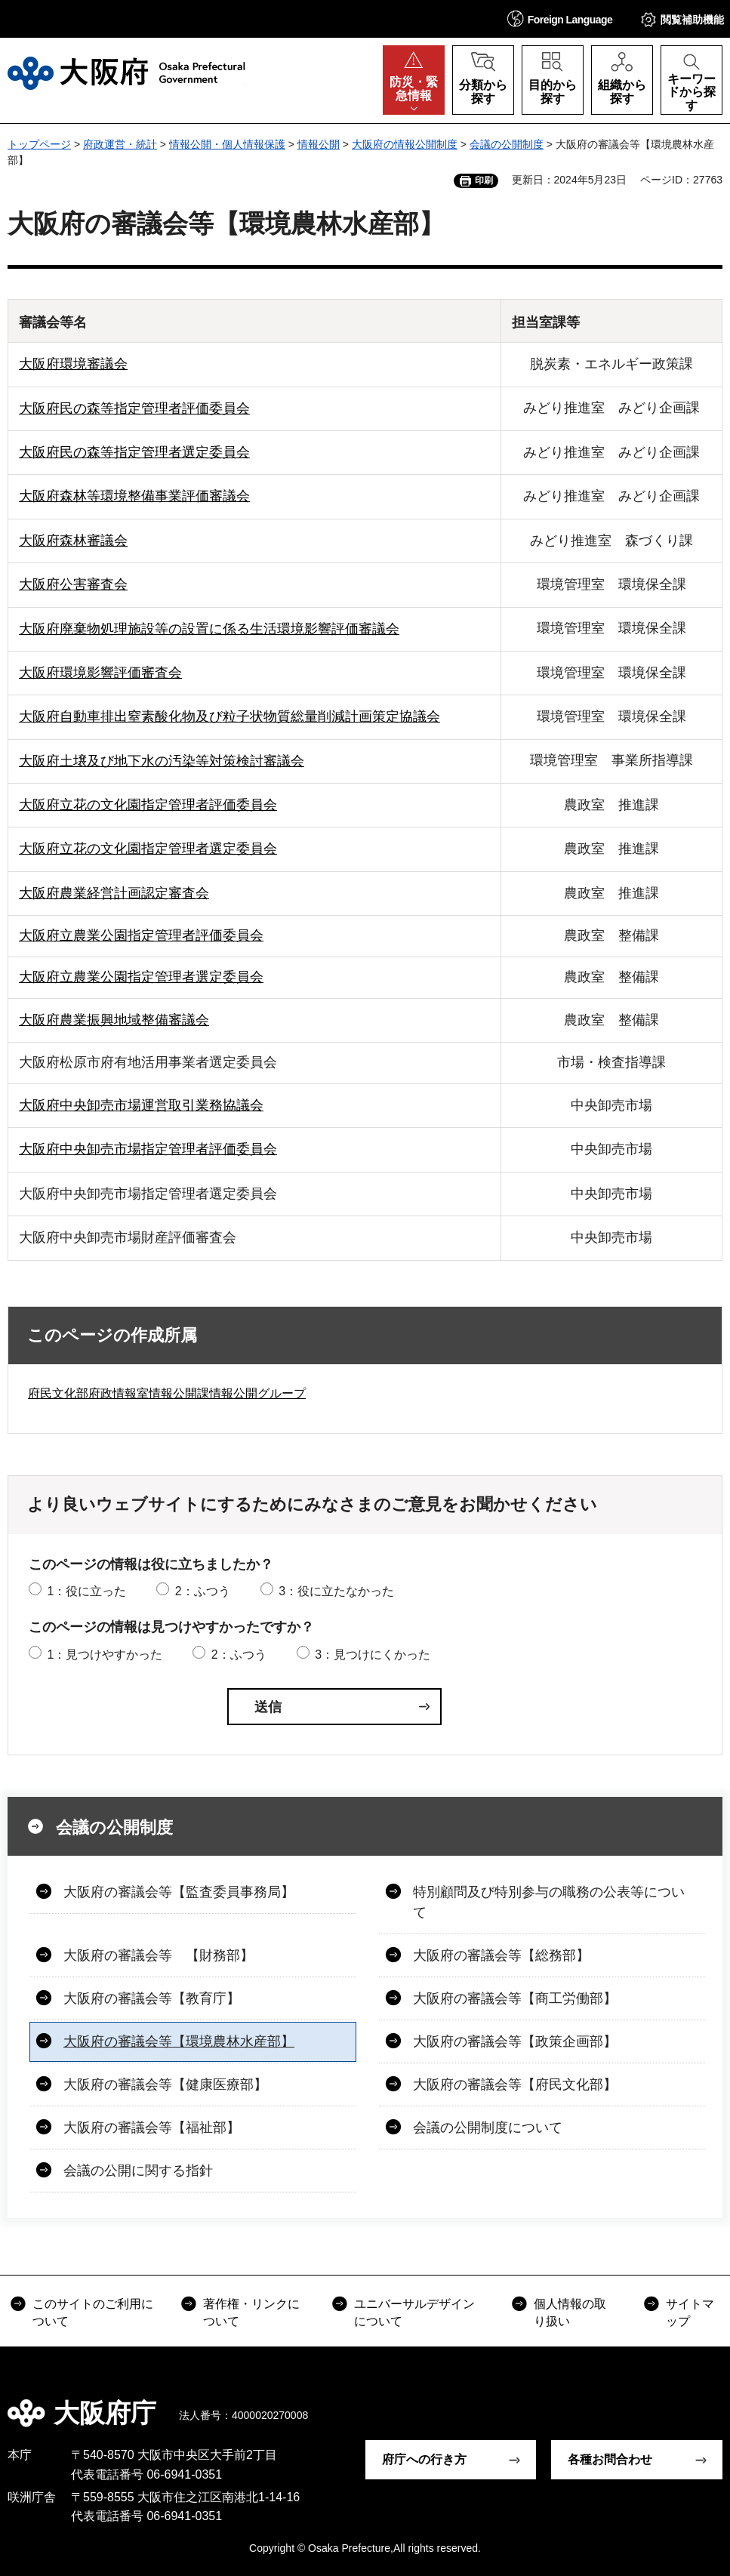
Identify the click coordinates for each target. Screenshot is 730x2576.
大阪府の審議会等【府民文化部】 (515, 2084)
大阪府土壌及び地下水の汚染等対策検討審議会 (161, 761)
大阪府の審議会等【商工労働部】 (515, 1998)
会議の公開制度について (487, 2127)
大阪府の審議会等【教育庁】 (151, 1998)
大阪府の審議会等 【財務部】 (158, 1955)
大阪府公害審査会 (73, 584)
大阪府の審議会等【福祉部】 (151, 2127)
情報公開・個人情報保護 (227, 144)
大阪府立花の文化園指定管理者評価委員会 (148, 804)
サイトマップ (690, 2312)
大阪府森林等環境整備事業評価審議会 (134, 496)
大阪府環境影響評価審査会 (100, 672)
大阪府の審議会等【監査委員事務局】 (178, 1892)
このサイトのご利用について (92, 2312)
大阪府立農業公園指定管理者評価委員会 (141, 935)
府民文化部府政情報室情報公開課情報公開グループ (167, 1393)
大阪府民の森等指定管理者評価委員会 (134, 408)
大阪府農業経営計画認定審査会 (114, 893)
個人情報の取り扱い (570, 2312)
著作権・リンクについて (251, 2312)
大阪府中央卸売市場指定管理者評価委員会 (148, 1149)
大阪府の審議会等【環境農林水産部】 (178, 2041)
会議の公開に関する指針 (138, 2170)
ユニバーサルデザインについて (414, 2312)
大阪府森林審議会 (73, 540)
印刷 (484, 180)
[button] (560, 18)
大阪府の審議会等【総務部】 (501, 1955)
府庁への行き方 (424, 2459)
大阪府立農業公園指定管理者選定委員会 (141, 976)
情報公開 (318, 144)
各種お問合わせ (610, 2459)
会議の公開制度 (507, 144)
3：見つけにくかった (372, 1654)
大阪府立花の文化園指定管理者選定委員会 (148, 848)
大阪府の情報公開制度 (404, 144)
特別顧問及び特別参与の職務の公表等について (549, 1902)
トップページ (39, 144)
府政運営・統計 (120, 144)
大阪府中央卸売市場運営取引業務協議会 (141, 1105)
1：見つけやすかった (104, 1654)
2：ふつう (202, 1591)
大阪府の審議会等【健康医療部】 (165, 2084)
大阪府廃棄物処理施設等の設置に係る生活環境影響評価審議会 (209, 628)
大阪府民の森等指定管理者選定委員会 (134, 452)
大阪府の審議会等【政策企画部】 (515, 2041)
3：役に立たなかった (336, 1591)
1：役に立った (86, 1591)
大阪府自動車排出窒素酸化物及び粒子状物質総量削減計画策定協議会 (229, 716)
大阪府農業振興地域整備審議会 (114, 1020)
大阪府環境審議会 (73, 363)
